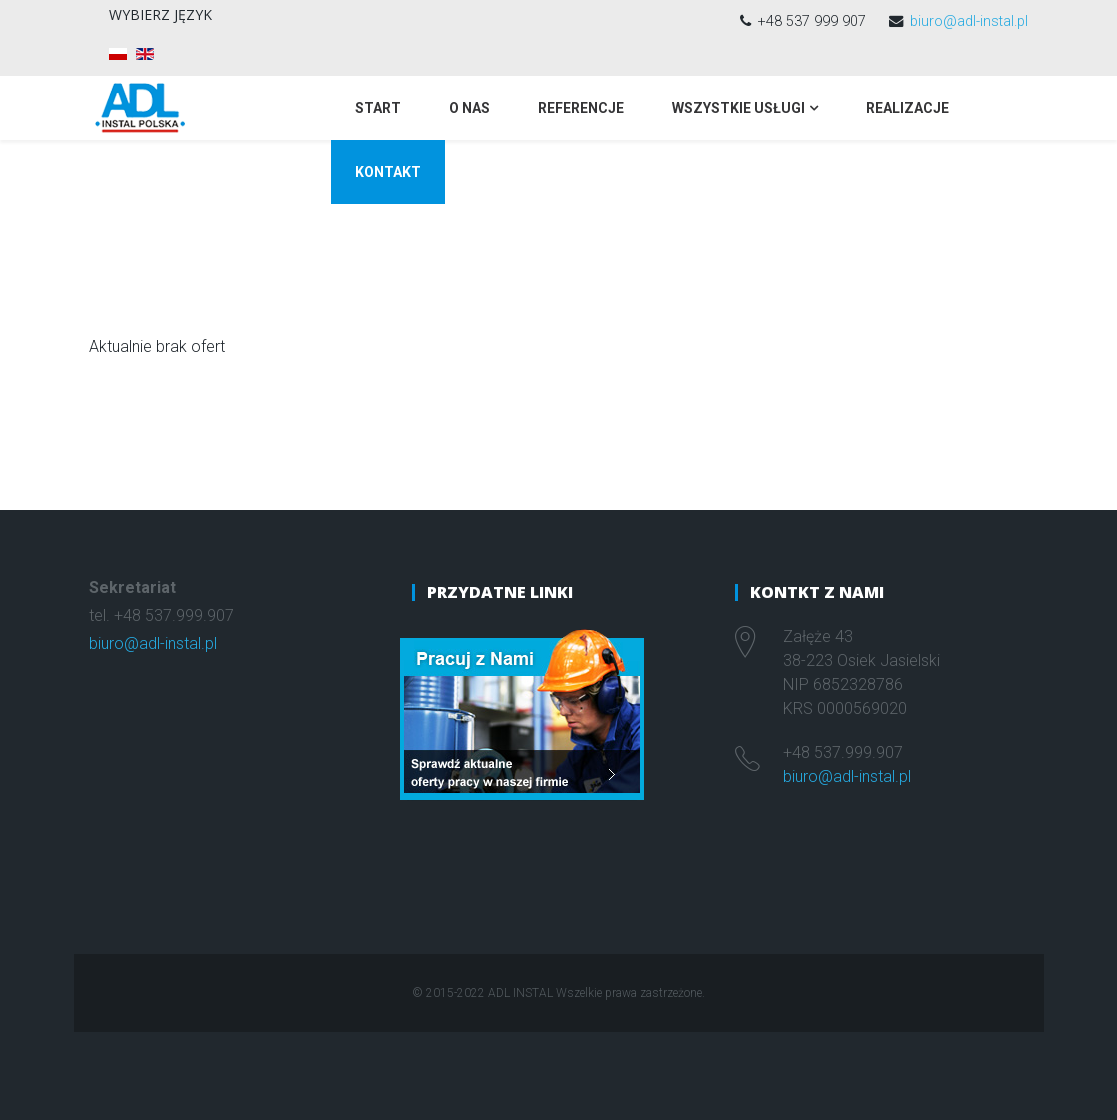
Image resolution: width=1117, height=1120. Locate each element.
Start (378, 108)
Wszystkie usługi (738, 108)
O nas (469, 108)
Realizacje (907, 108)
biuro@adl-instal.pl (969, 21)
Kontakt (388, 172)
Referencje (581, 108)
